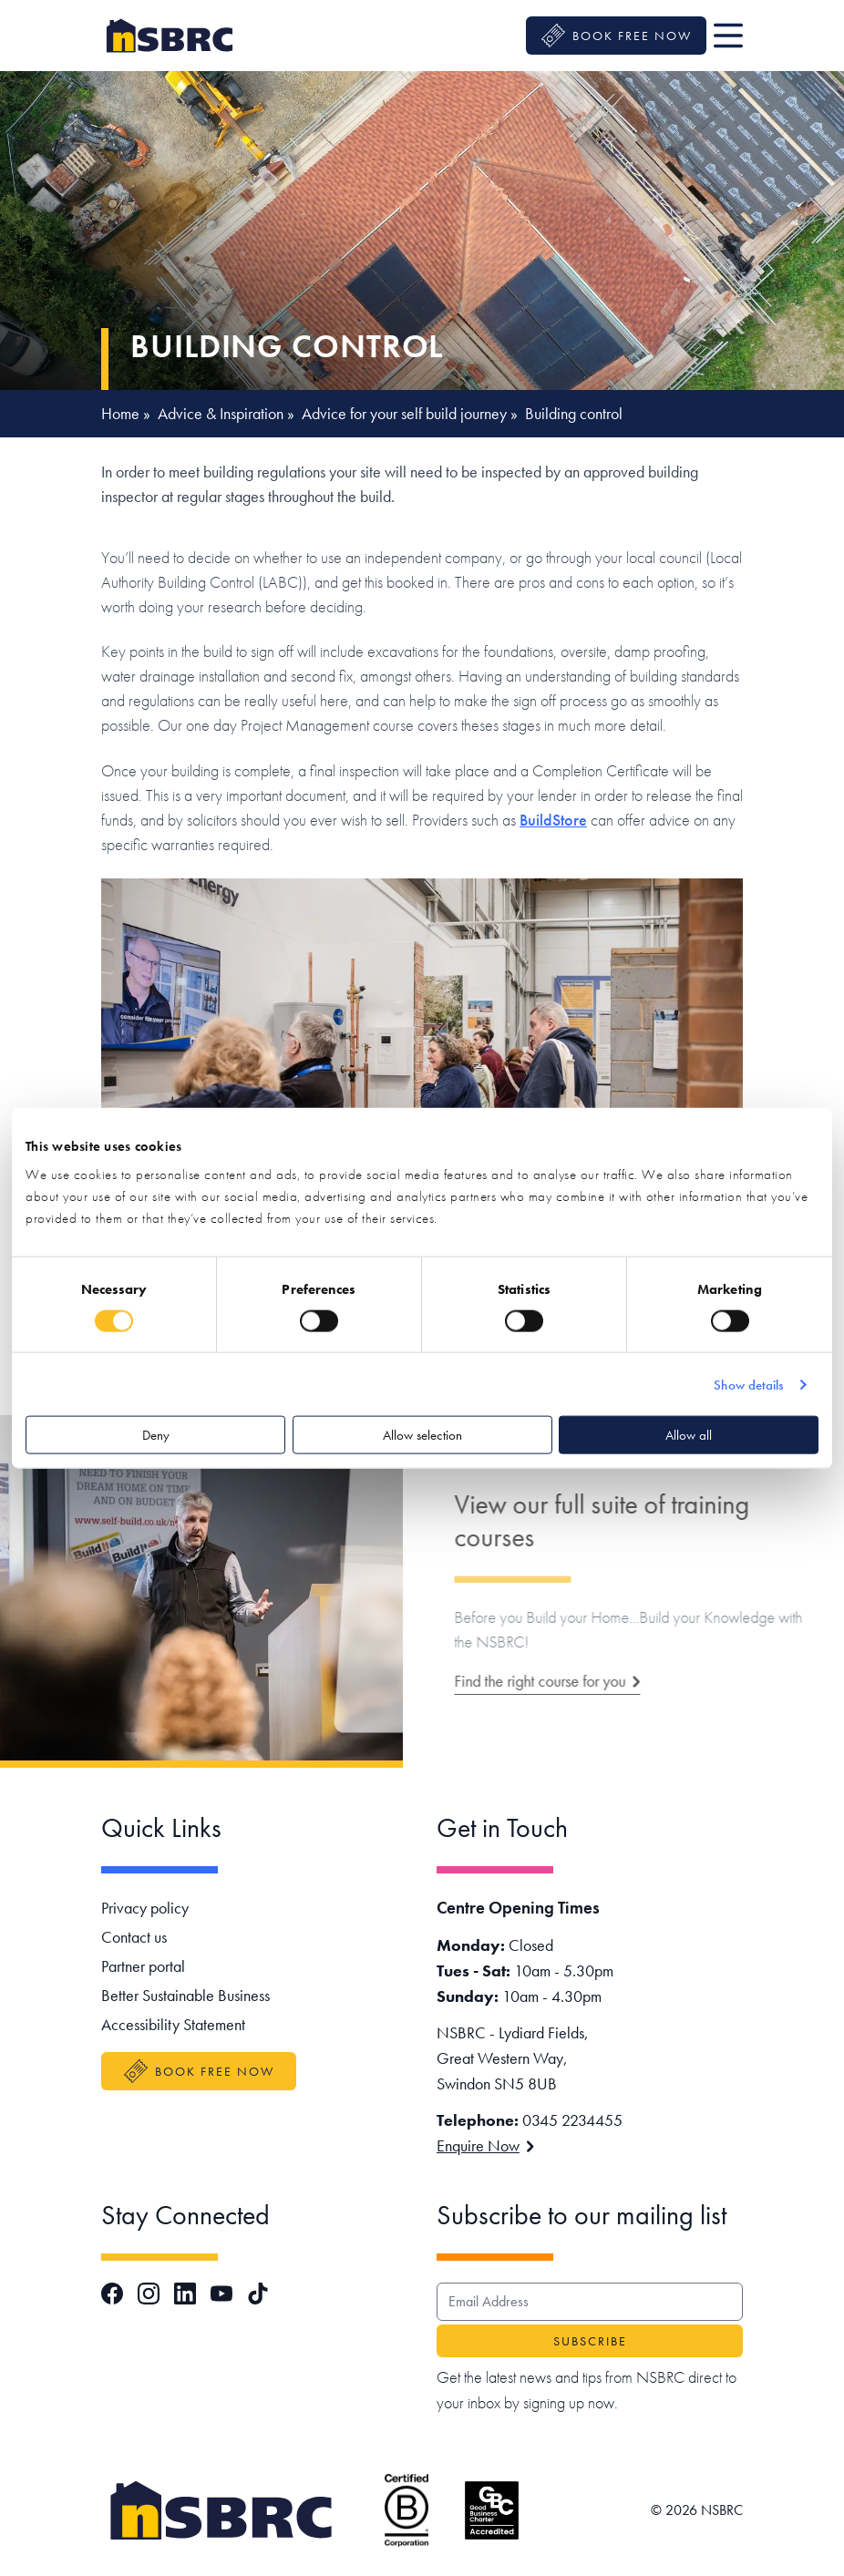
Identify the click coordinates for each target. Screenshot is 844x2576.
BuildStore (553, 819)
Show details (748, 1384)
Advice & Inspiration (220, 413)
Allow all (688, 1435)
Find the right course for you (586, 1680)
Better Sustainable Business (185, 1995)
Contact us (134, 1936)
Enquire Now (485, 2145)
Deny (156, 1435)
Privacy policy (145, 1907)
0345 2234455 (572, 2119)
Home (120, 413)
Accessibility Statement (173, 2024)
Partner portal (143, 1965)
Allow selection (422, 1435)
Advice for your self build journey (404, 413)
